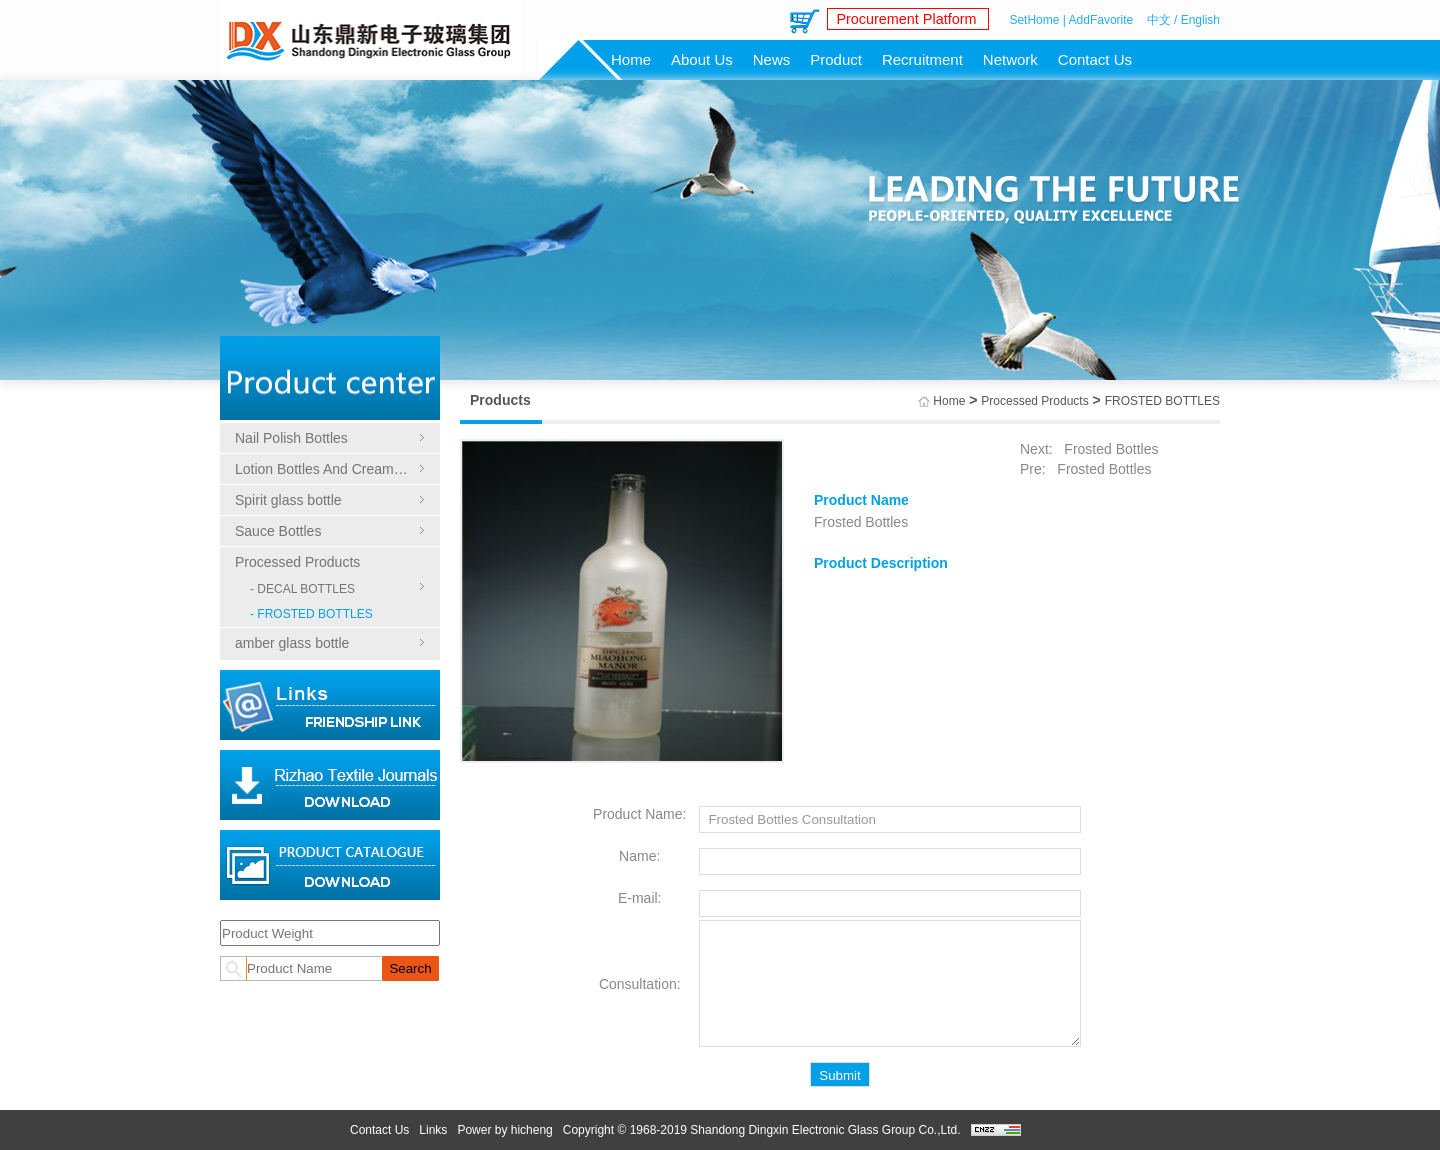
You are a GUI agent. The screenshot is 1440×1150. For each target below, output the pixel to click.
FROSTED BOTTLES (1162, 401)
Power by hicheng (504, 1130)
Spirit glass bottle (288, 500)
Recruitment (922, 59)
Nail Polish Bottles (291, 438)
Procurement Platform (903, 19)
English (1200, 20)
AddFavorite (1101, 20)
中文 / (1162, 20)
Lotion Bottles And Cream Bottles (330, 469)
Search (410, 968)
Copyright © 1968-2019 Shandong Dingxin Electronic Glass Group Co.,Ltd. (762, 1130)
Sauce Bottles (278, 531)
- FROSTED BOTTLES (311, 614)
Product (836, 59)
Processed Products (297, 562)
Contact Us (1095, 59)
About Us (702, 59)
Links (433, 1130)
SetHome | (1037, 20)
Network (1010, 59)
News (772, 59)
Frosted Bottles (1109, 449)
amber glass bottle (292, 643)
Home (631, 59)
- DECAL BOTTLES (302, 589)
